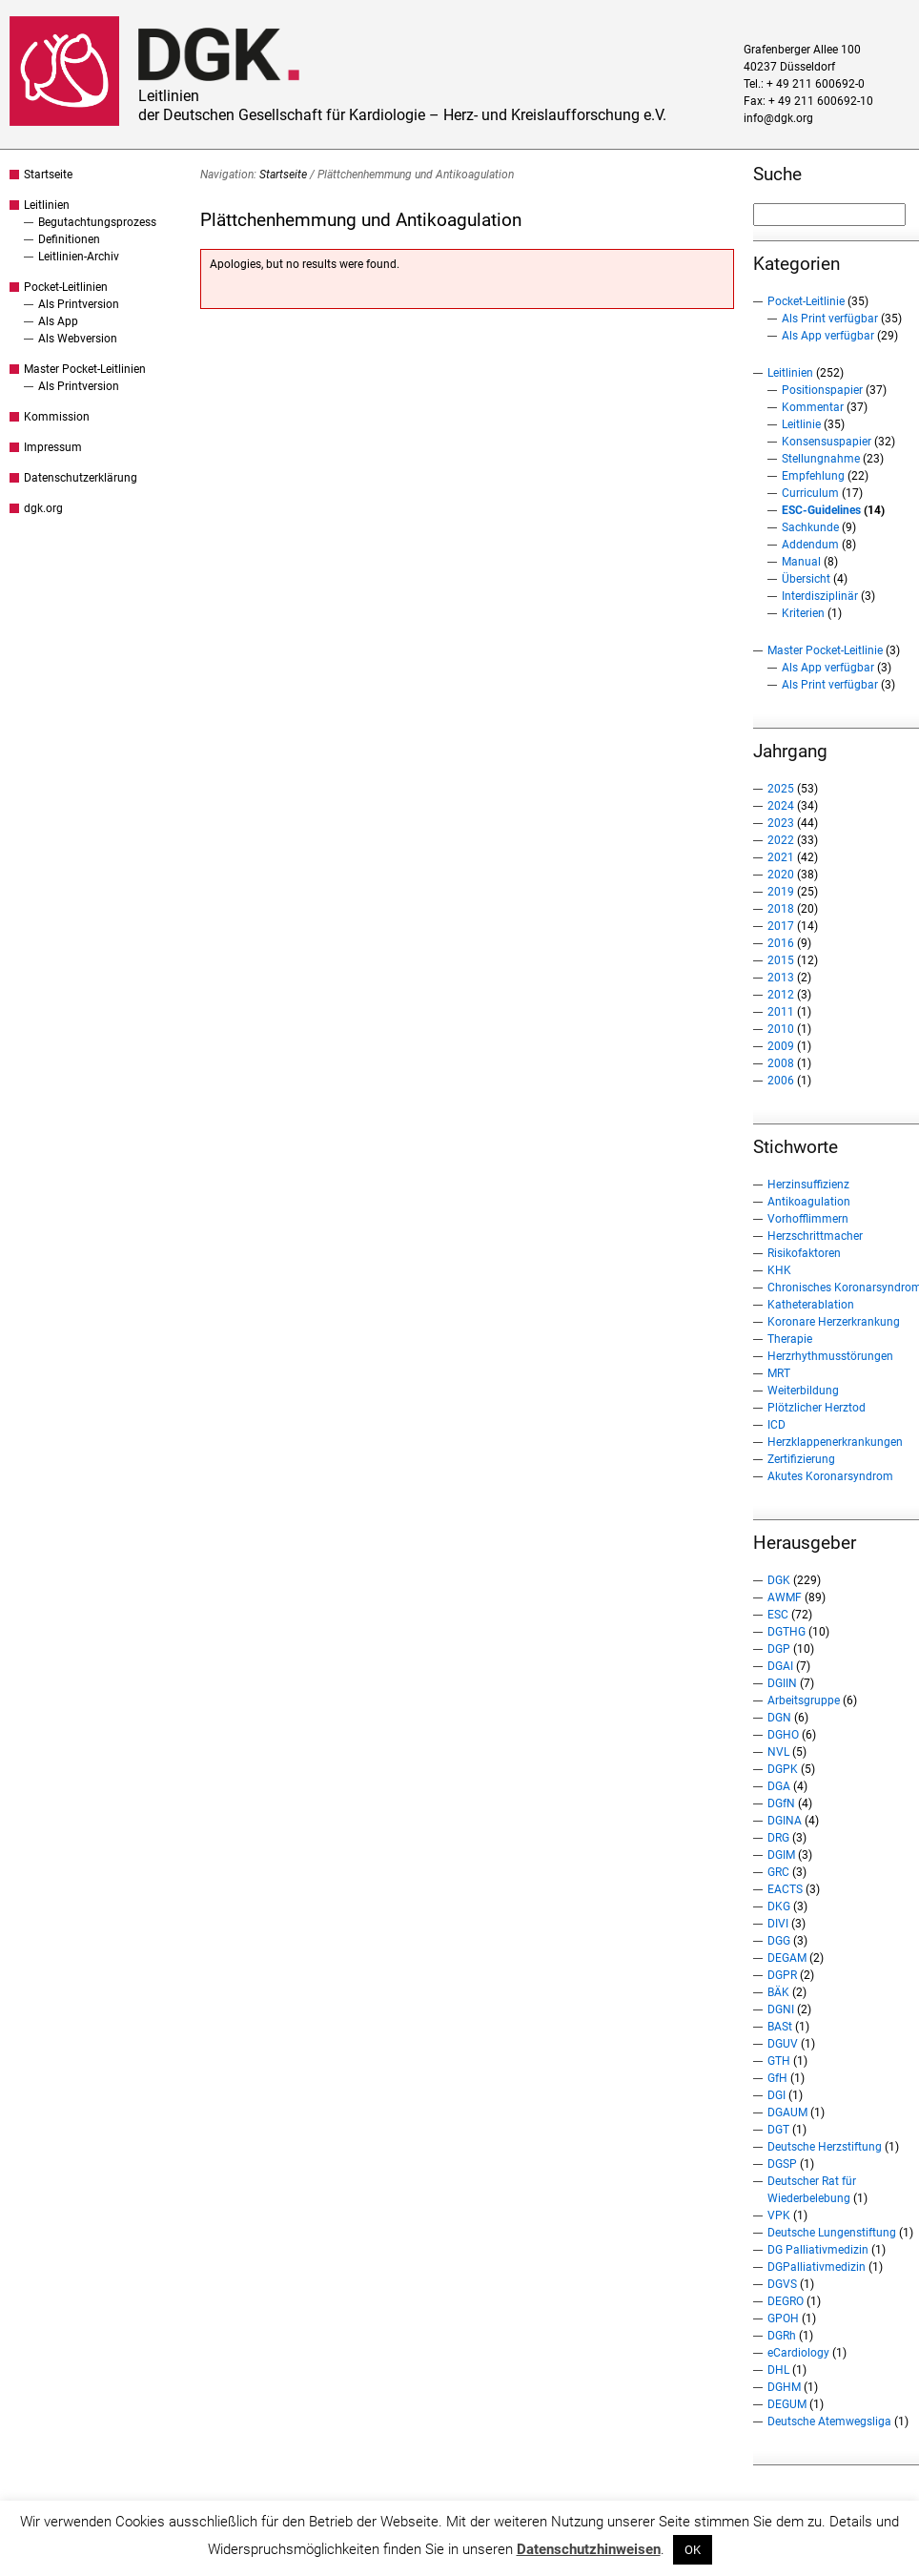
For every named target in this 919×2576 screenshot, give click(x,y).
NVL (778, 1752)
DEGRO (785, 2301)
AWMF (784, 1597)
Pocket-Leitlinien (66, 287)
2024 (780, 806)
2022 (780, 840)
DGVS (782, 2284)
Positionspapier (822, 390)
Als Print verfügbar (830, 318)
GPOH (783, 2318)
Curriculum (810, 493)
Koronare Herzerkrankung (833, 1322)
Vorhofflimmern (807, 1219)
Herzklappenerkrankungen (835, 1442)
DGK (778, 1580)
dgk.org (43, 508)
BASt (779, 2026)
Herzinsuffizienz (808, 1184)
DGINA (784, 1820)
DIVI (777, 1923)
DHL (778, 2370)
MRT (778, 1373)
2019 (780, 891)
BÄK (778, 1992)
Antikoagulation (808, 1201)
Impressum (53, 447)
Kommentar (813, 407)
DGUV (782, 2043)
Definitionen (69, 239)
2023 (780, 823)
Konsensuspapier (826, 441)
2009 (780, 1046)
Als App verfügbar (828, 335)
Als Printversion (78, 304)
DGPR (782, 1975)
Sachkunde (810, 527)
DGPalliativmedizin (816, 2267)
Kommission (57, 416)
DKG (778, 1906)
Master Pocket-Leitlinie (825, 650)
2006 (780, 1080)
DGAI (780, 1666)
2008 (780, 1063)
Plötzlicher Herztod (816, 1407)
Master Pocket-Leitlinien (85, 369)
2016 (780, 943)
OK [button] (692, 2550)
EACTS (785, 1889)
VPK (778, 2215)
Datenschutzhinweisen (589, 2549)
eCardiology (798, 2353)
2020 (780, 874)
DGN (779, 1717)
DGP (778, 1649)
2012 (780, 994)
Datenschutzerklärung (80, 477)
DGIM (781, 1855)
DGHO (783, 1734)
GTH (778, 2061)
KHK (779, 1270)
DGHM (784, 2387)
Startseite (48, 174)
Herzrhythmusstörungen (830, 1356)
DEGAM (787, 1958)
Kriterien (803, 613)
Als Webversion (77, 338)
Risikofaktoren (804, 1253)
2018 (780, 909)
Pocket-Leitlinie (806, 301)
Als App (58, 321)
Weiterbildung (803, 1390)
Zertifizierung (801, 1459)
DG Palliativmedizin (817, 2250)
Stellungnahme (821, 458)
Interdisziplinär (820, 596)
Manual (801, 561)
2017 (780, 926)
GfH (777, 2078)
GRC (778, 1872)
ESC (777, 1614)
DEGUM (787, 2404)
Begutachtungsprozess (97, 222)
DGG (778, 1940)
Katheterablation (810, 1304)
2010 (780, 1029)
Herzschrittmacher (815, 1236)
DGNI (780, 2009)
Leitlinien (47, 205)
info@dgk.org (778, 118)
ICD (776, 1425)
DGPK (782, 1769)
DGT (778, 2129)
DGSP (782, 2164)
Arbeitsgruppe (803, 1700)
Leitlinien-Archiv (78, 256)
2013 (780, 977)
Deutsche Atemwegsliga (829, 2421)
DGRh (781, 2335)
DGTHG (786, 1631)
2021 (780, 857)
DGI (776, 2095)
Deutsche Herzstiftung (824, 2147)
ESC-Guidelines (821, 510)
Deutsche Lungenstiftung (831, 2232)
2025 (780, 788)
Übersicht (806, 579)
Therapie (789, 1339)
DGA (778, 1786)
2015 (780, 960)
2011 (780, 1012)
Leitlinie (801, 424)
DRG (778, 1837)
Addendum (810, 544)
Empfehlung (813, 476)
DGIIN (782, 1683)
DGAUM (787, 2112)
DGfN (781, 1803)
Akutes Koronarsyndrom (830, 1476)
